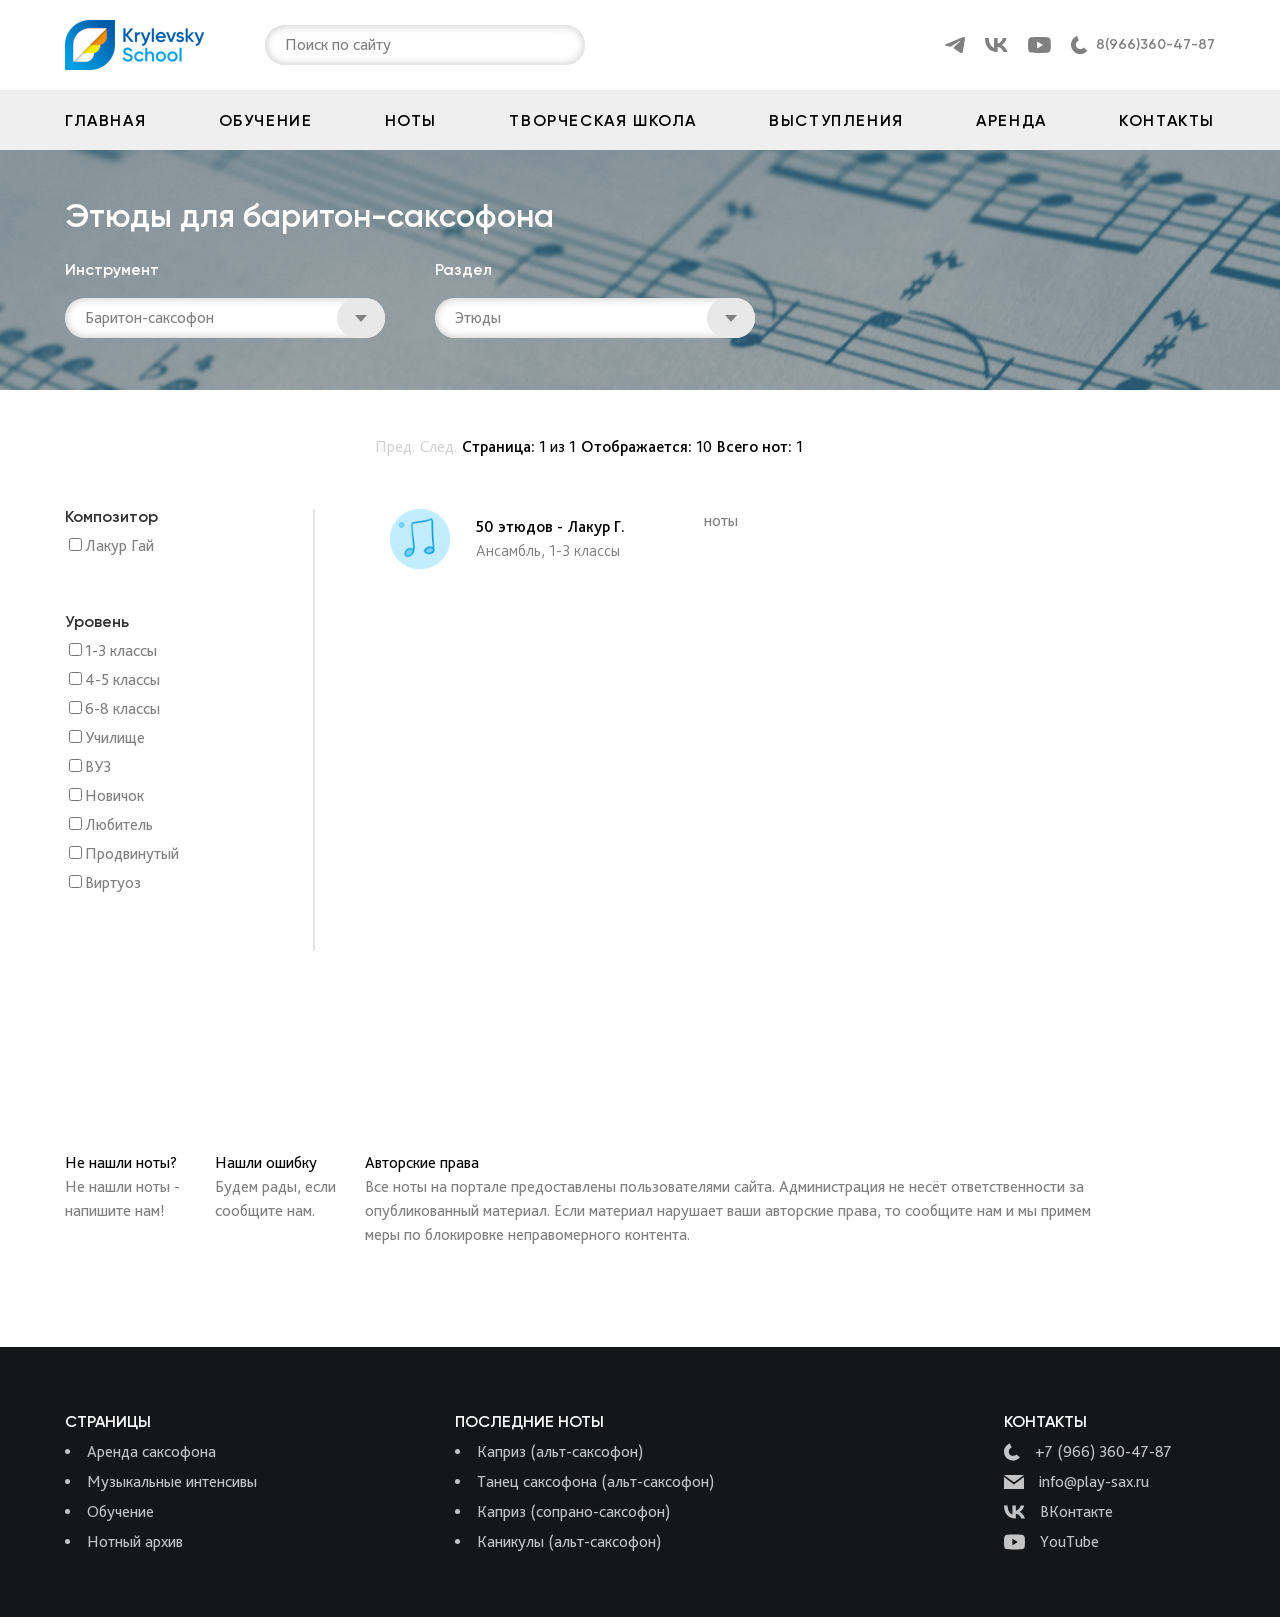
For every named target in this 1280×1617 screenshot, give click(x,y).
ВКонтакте (1058, 1512)
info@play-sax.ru (1076, 1482)
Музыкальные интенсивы (172, 1481)
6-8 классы (122, 709)
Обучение (266, 120)
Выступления (836, 120)
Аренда (1011, 120)
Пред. (395, 446)
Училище (115, 738)
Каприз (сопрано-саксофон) (573, 1511)
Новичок (114, 796)
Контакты (1167, 120)
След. (438, 446)
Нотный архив (135, 1541)
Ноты (411, 120)
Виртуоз (113, 883)
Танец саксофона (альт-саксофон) (595, 1481)
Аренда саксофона (151, 1451)
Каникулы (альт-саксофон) (569, 1541)
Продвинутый (132, 854)
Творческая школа (603, 120)
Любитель (119, 825)
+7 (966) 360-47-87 (1088, 1452)
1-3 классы (121, 651)
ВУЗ (98, 767)
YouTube (1051, 1542)
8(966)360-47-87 (1155, 44)
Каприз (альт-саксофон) (560, 1451)
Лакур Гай (119, 546)
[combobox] (287, 45)
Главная (105, 120)
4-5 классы (122, 680)
